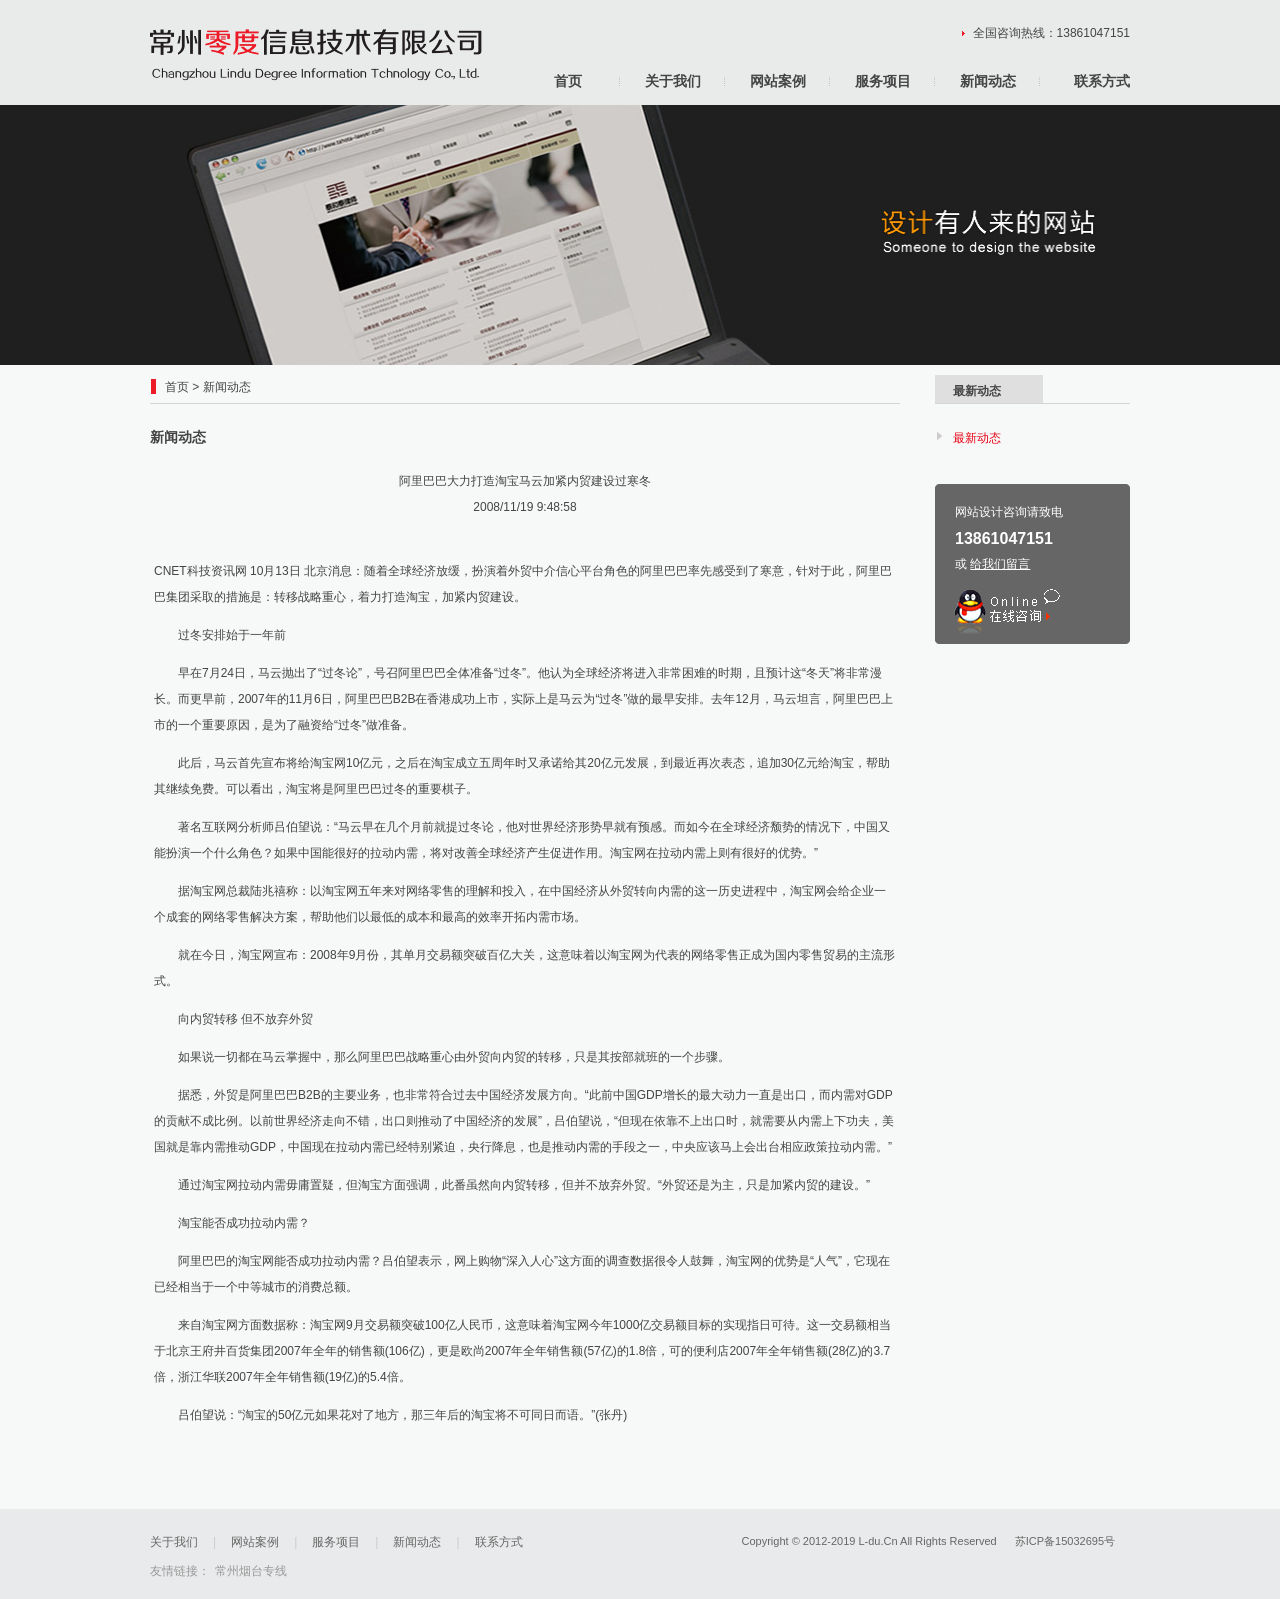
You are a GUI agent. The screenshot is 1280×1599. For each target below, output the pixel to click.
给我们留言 (1000, 564)
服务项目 (883, 81)
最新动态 (977, 438)
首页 (568, 81)
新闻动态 (988, 81)
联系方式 (1102, 81)
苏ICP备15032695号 (1065, 1541)
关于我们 (673, 81)
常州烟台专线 (251, 1571)
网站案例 (778, 81)
